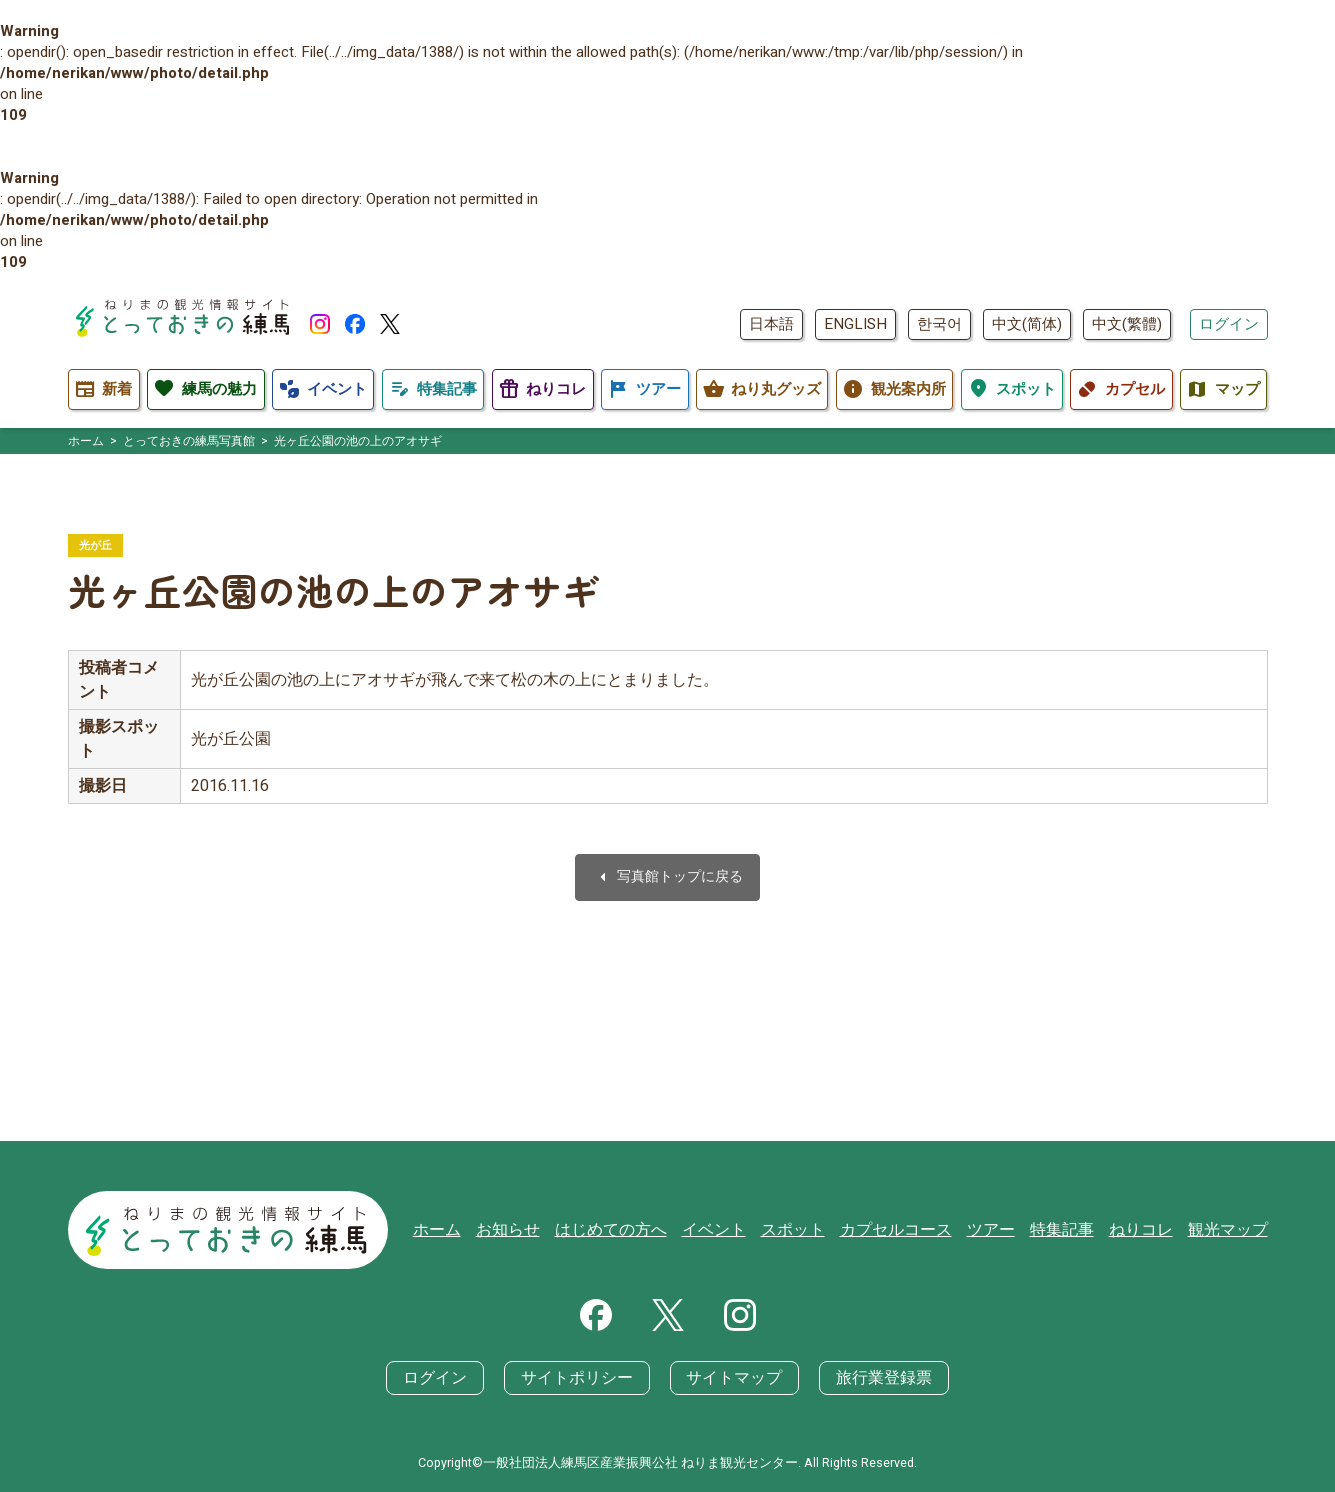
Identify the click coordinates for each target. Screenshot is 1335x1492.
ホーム (480, 1232)
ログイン (1229, 324)
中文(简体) (1027, 324)
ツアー (1005, 1232)
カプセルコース (915, 1232)
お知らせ (548, 1232)
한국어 (939, 324)
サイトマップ (731, 1378)
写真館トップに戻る (668, 878)
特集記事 (1073, 1232)
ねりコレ (1148, 1232)
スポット (818, 1232)
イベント (743, 1232)
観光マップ (1230, 1232)
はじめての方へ (645, 1232)
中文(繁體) (1127, 324)
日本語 (771, 324)
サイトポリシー (581, 1378)
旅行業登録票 (873, 1378)
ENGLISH (855, 324)
